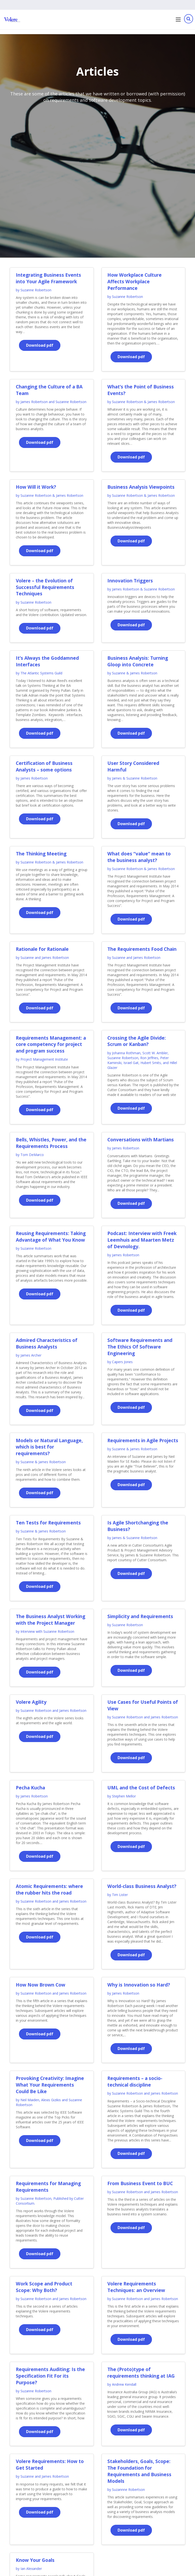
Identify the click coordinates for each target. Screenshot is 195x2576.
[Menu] (178, 19)
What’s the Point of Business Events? (140, 389)
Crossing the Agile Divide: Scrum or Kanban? (136, 1041)
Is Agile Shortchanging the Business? (137, 1525)
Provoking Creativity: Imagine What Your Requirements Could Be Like (50, 2085)
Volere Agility (31, 1702)
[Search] (188, 19)
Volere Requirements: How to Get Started (50, 2464)
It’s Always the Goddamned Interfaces (47, 661)
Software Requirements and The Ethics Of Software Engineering (139, 1347)
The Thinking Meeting (41, 853)
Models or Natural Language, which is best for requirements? (49, 1447)
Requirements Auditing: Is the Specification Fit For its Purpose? (50, 2376)
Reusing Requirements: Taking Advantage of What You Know (51, 1236)
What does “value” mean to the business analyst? (139, 856)
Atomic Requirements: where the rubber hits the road (49, 1889)
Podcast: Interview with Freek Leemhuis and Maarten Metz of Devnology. (141, 1240)
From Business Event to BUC (140, 2183)
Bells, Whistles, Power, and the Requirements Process (51, 1142)
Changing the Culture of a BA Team (49, 389)
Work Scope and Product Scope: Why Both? (44, 2286)
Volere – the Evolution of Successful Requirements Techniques (45, 587)
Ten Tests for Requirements (48, 1522)
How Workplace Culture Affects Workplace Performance (134, 281)
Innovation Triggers (130, 580)
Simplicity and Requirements (140, 1616)
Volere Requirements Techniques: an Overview (136, 2286)
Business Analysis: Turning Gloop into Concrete (137, 661)
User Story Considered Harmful (133, 766)
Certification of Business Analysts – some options (44, 766)
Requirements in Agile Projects (142, 1440)
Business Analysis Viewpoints (141, 487)
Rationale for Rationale (42, 949)
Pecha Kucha (30, 1787)
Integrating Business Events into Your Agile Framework (48, 278)
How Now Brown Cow (40, 1984)
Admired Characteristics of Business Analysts (46, 1343)
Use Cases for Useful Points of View (142, 1705)
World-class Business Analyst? (141, 1886)
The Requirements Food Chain (141, 949)
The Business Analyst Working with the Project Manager (50, 1619)
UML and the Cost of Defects (141, 1787)
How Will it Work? (36, 487)
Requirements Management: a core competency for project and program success (51, 1044)
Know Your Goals (35, 2560)
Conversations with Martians (140, 1139)
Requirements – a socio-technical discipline (134, 2081)
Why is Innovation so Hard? (138, 1984)
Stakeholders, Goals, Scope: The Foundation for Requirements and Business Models (139, 2471)
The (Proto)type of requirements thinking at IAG (141, 2372)
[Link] (12, 19)
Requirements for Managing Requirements (48, 2186)
